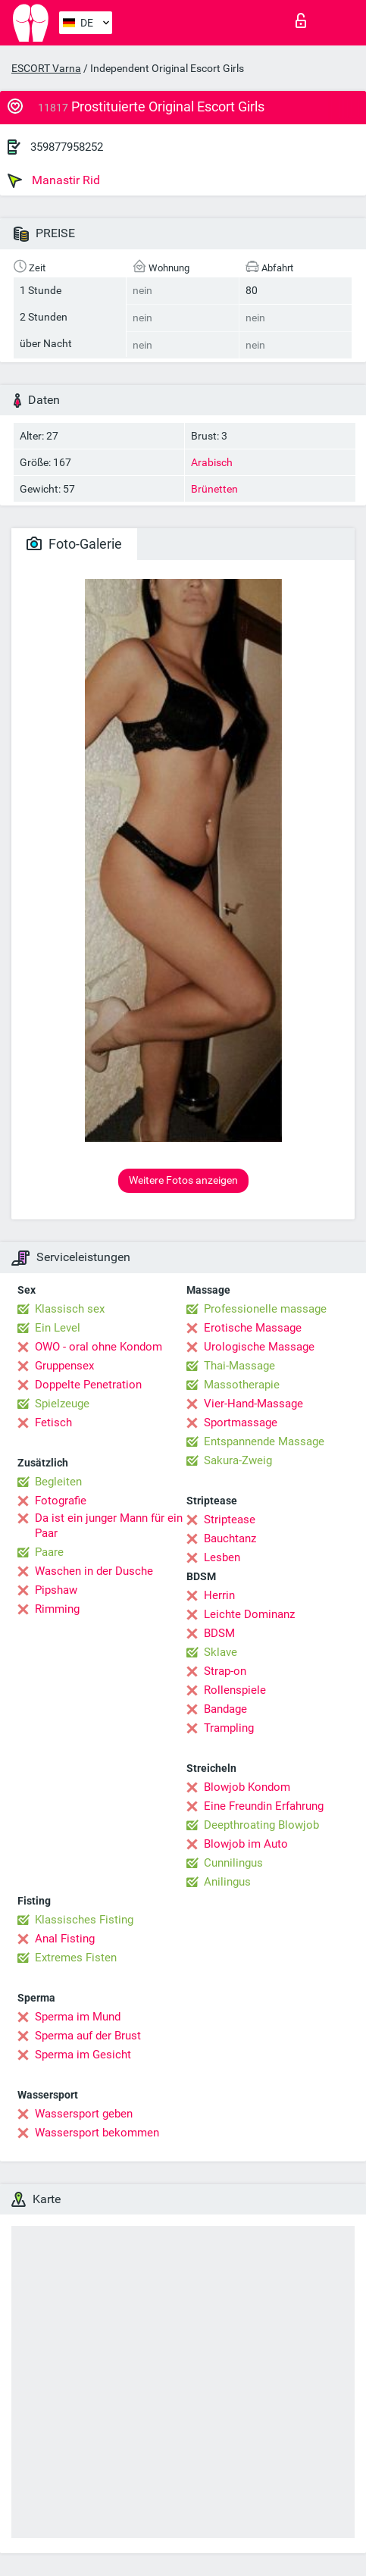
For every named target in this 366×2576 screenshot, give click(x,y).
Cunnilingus (233, 1863)
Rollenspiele (235, 1690)
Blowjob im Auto (246, 1844)
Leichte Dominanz (249, 1614)
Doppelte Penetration (88, 1384)
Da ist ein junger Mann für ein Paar (109, 1525)
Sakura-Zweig (238, 1460)
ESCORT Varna (46, 68)
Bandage (225, 1709)
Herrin (219, 1595)
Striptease (229, 1519)
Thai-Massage (239, 1366)
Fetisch (53, 1422)
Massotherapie (242, 1384)
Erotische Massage (253, 1328)
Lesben (222, 1557)
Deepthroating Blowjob (261, 1825)
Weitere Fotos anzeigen (183, 1180)
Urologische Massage (259, 1347)
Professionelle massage (265, 1309)
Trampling (229, 1728)
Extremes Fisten (76, 1957)
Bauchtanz (230, 1538)
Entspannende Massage (264, 1441)
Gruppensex (64, 1366)
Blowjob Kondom (247, 1787)
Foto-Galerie (74, 544)
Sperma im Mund (77, 2017)
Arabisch (212, 462)
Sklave (220, 1652)
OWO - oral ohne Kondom (98, 1347)
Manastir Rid (54, 180)
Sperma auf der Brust (88, 2035)
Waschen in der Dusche (94, 1571)
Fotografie (60, 1500)
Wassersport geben (84, 2114)
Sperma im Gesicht (83, 2054)
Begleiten (58, 1481)
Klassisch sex (70, 1309)
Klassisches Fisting (84, 1920)
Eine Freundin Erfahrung (264, 1806)
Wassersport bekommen (97, 2132)
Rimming (57, 1609)
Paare (49, 1552)
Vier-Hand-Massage (253, 1403)
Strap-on (225, 1671)
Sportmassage (240, 1422)
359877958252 (66, 147)
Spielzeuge (62, 1403)
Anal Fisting (65, 1938)
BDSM (219, 1633)
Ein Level (57, 1328)
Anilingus (227, 1882)
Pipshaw (56, 1590)
